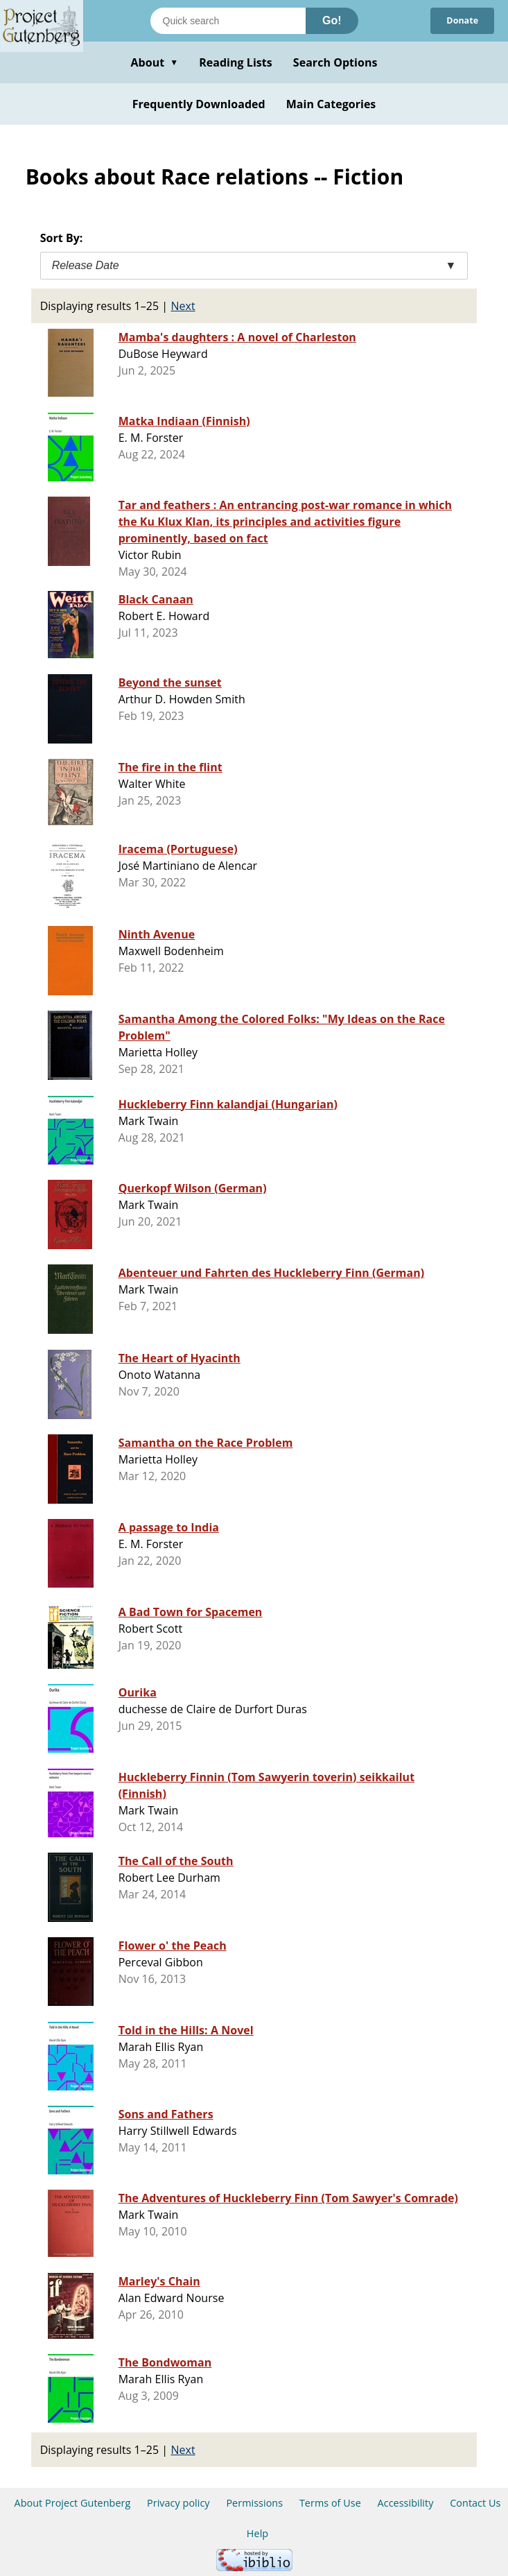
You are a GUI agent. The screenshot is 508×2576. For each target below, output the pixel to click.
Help (257, 2533)
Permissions (254, 2502)
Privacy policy (178, 2502)
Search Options (335, 62)
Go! (332, 20)
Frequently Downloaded (198, 104)
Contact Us (475, 2502)
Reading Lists (235, 62)
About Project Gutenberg (73, 2502)
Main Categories (331, 104)
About (154, 62)
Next (182, 306)
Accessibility (406, 2502)
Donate (461, 21)
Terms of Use (330, 2502)
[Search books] (228, 21)
